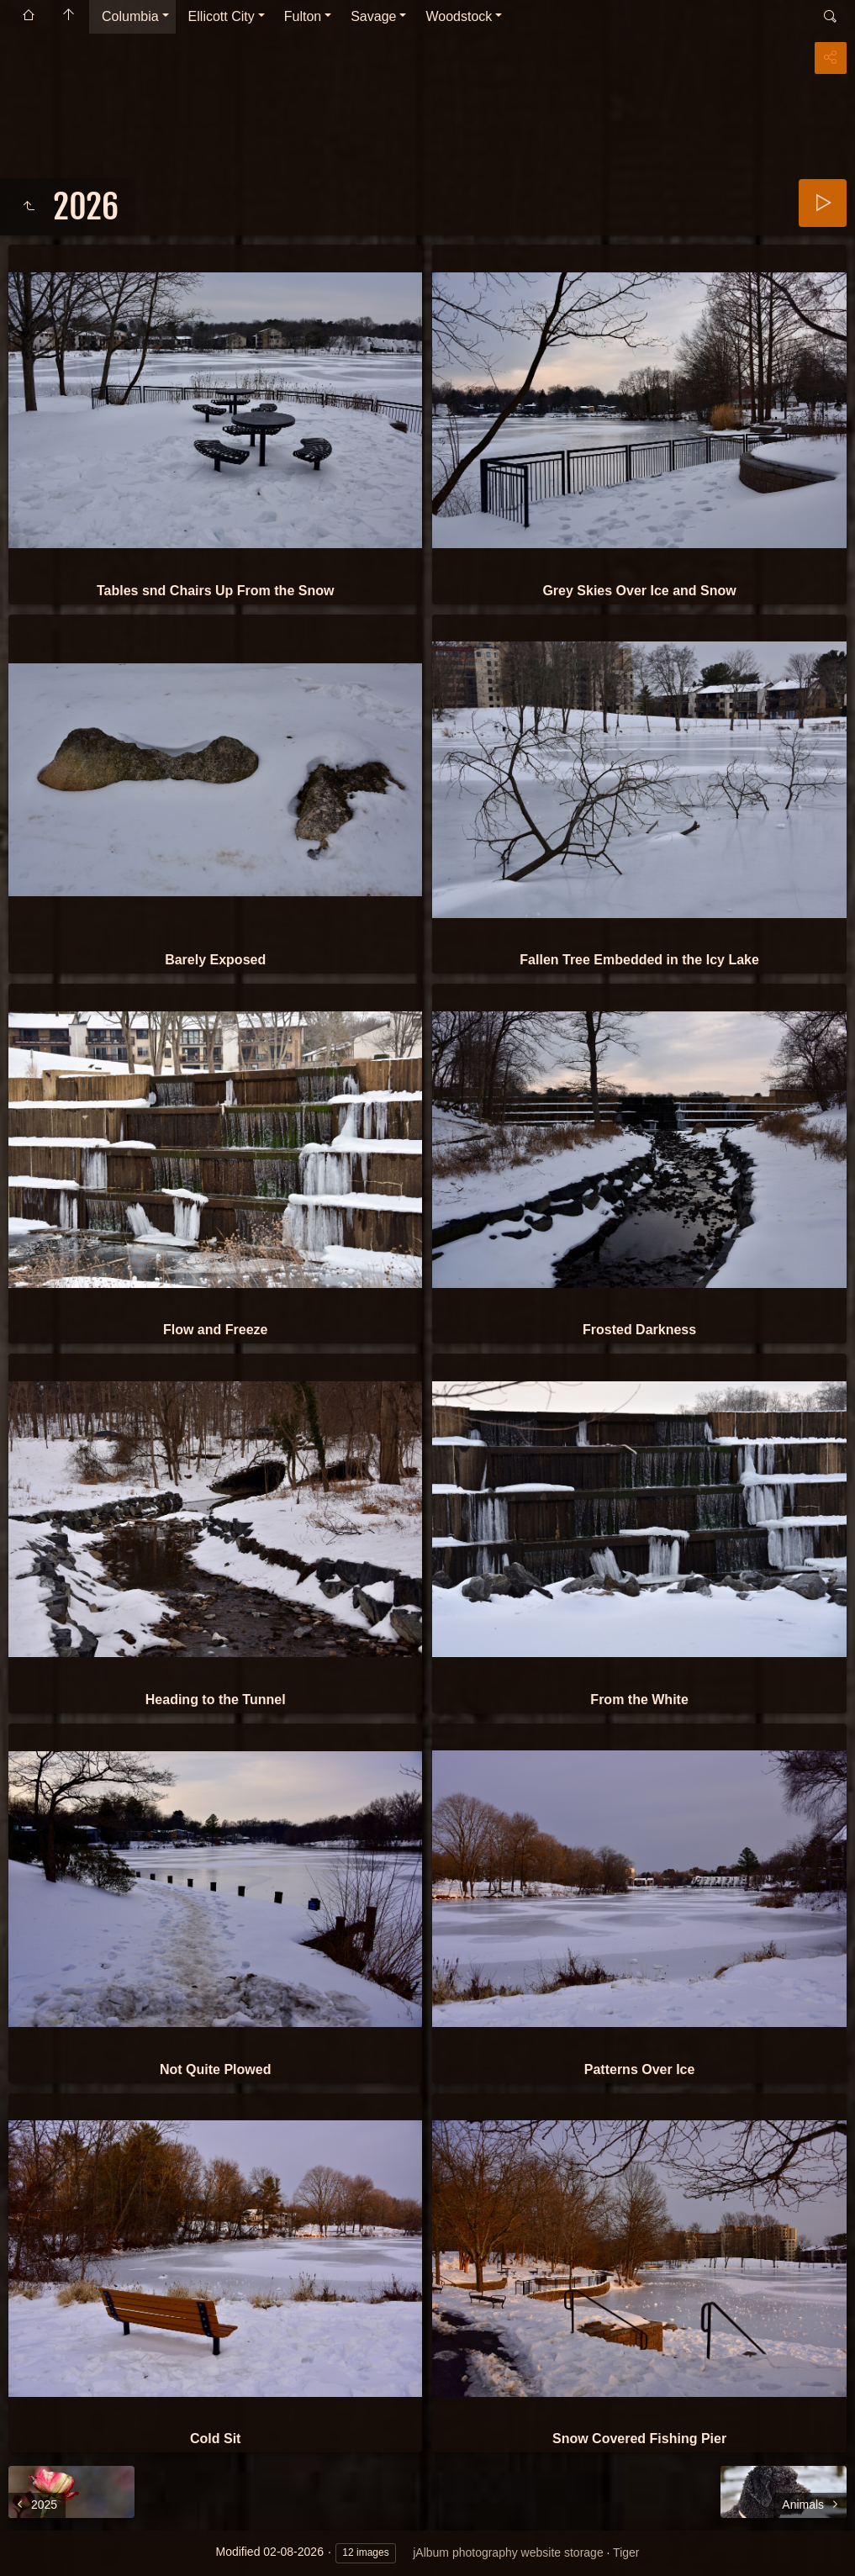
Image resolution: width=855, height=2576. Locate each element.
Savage (373, 16)
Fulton (302, 16)
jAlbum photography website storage (508, 2552)
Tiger (626, 2552)
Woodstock (458, 16)
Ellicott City (221, 16)
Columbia (130, 16)
